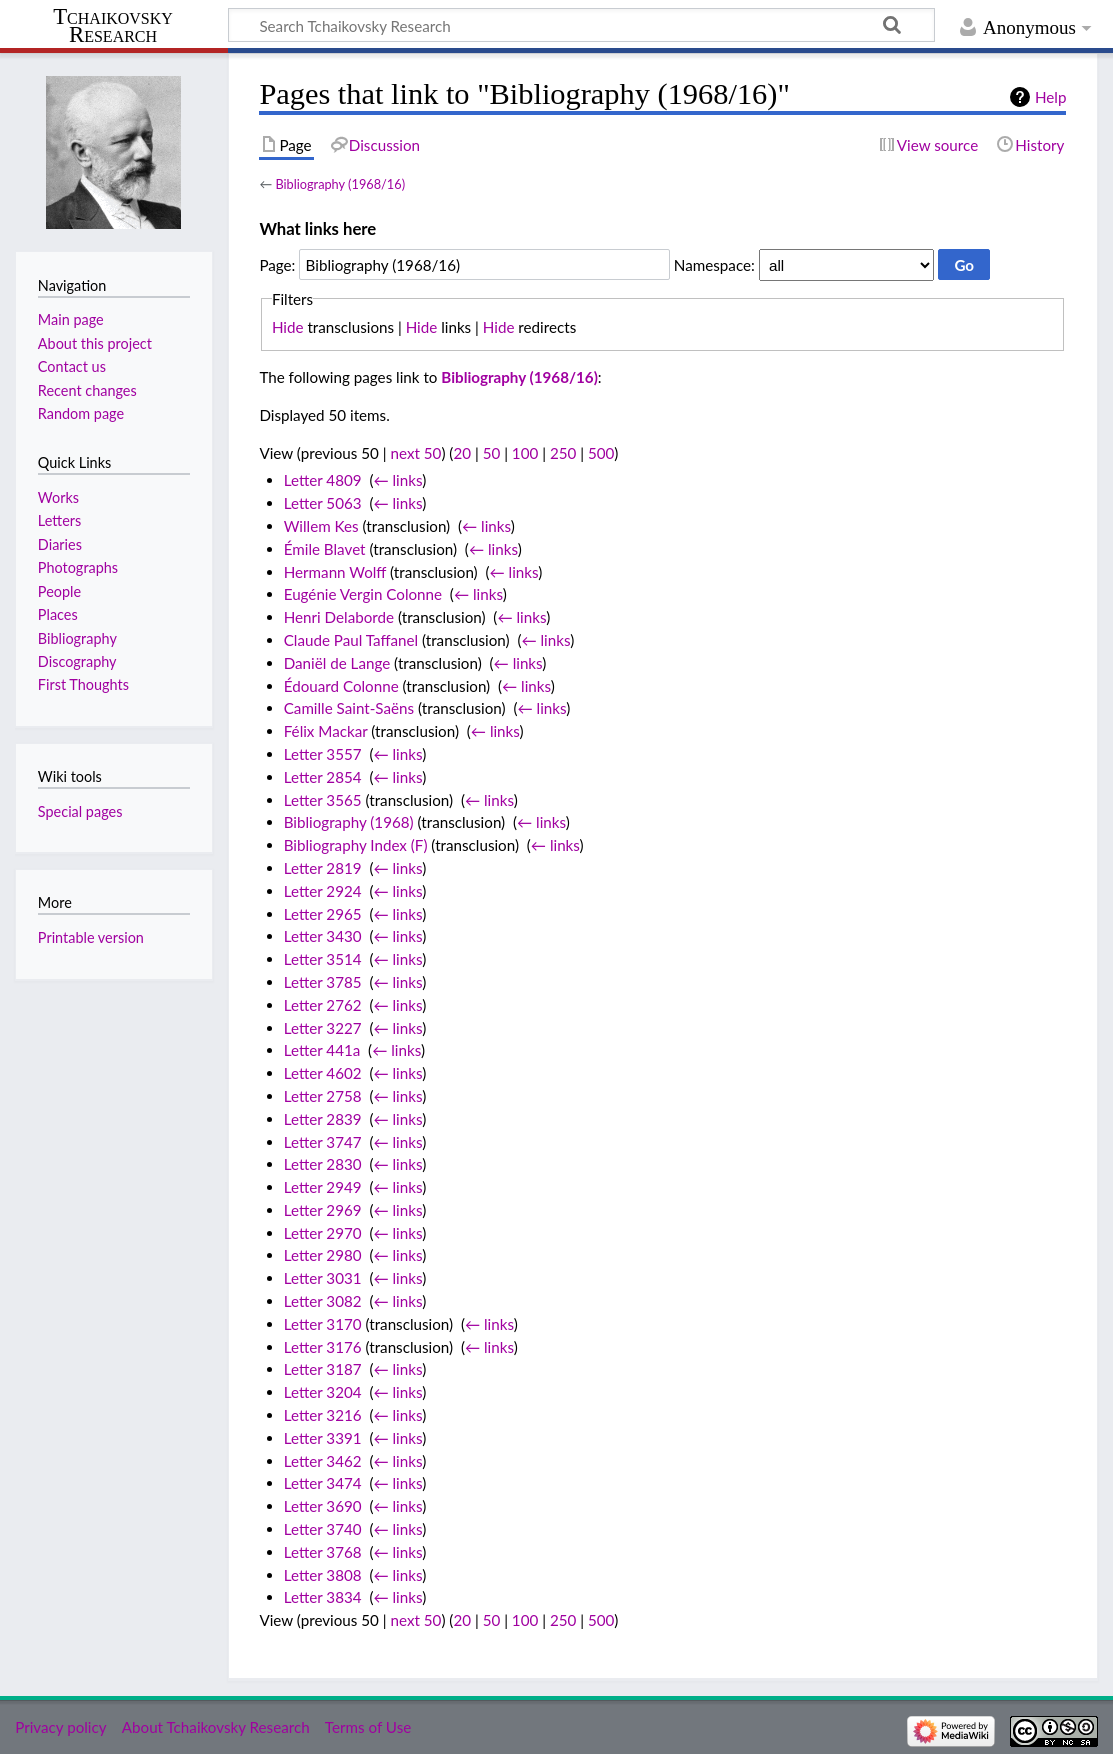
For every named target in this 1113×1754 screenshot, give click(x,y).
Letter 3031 (323, 1278)
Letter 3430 (323, 936)
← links (397, 480)
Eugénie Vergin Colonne (363, 594)
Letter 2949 (323, 1187)
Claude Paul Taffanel (351, 640)
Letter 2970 (323, 1233)
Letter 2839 (323, 1119)
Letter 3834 (323, 1597)
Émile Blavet (325, 549)
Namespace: (714, 265)
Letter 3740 (323, 1529)
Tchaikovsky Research (113, 26)
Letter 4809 (323, 480)
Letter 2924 (323, 891)
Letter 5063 (323, 503)
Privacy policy (60, 1727)
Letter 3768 (323, 1552)
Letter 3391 (323, 1438)
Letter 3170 (323, 1324)
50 (492, 453)
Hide (288, 327)
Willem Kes (321, 526)
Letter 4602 (323, 1073)
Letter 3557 (323, 754)
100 (525, 453)
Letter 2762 (323, 1005)
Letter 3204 (323, 1392)
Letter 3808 (323, 1575)
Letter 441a (322, 1050)
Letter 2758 (323, 1096)
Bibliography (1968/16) (340, 184)
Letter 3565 (323, 800)
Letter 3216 (323, 1415)
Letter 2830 (323, 1164)
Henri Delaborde (339, 617)
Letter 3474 (323, 1483)
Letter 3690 (323, 1506)
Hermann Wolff (335, 572)
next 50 (416, 453)
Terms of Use (368, 1727)
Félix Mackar (326, 731)
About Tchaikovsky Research (216, 1727)
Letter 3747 (323, 1142)
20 (462, 453)
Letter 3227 (323, 1028)
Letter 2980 (323, 1255)
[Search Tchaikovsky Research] (581, 25)
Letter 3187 (323, 1369)
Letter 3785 (323, 982)
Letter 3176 (323, 1347)
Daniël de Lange (337, 663)
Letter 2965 (323, 914)
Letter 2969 (323, 1210)
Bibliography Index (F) (356, 845)
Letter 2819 (323, 868)
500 (601, 453)
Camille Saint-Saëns (349, 708)
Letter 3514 (323, 959)
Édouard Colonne (341, 686)
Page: (277, 265)
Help (1050, 97)
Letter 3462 (323, 1461)
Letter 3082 (323, 1301)
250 (563, 453)
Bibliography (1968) (349, 822)
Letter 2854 (323, 777)
